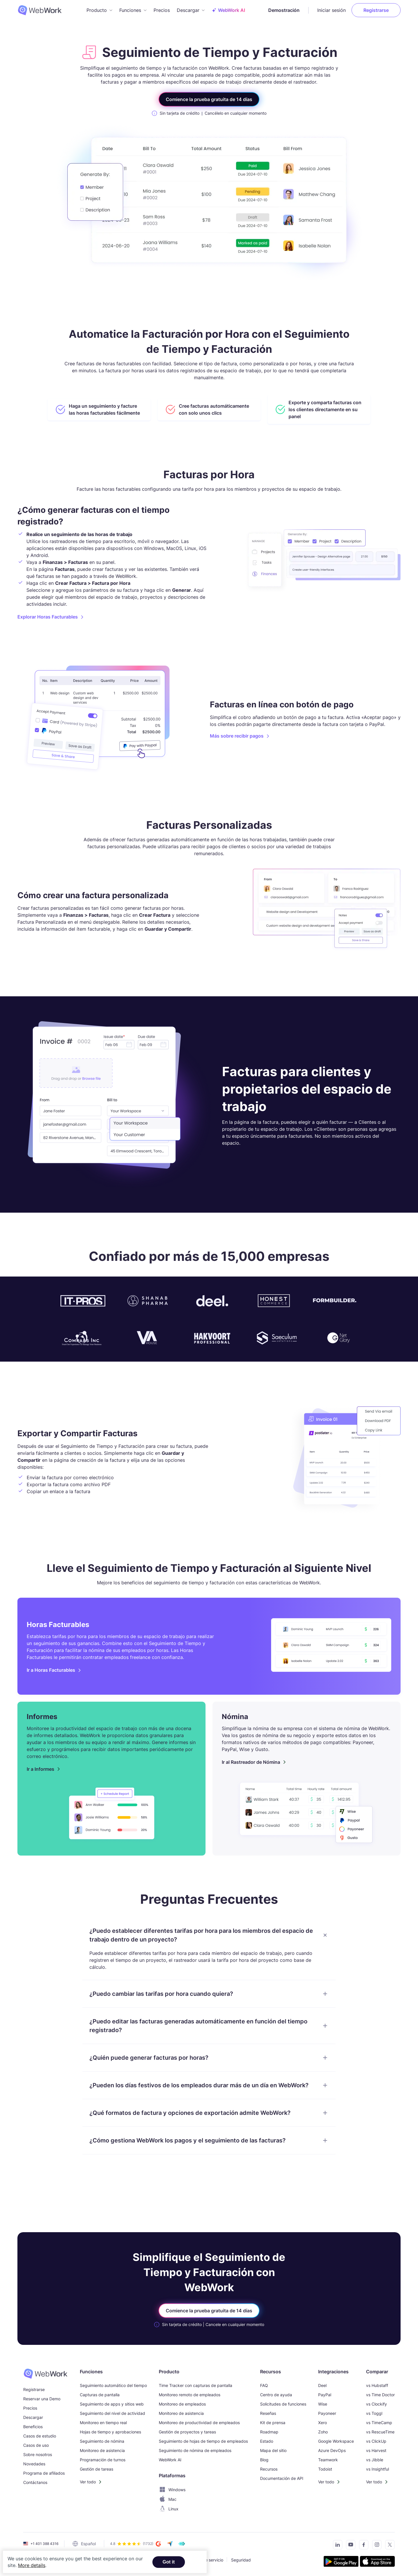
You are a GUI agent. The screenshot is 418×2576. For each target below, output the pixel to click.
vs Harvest (376, 2450)
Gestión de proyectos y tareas (187, 2431)
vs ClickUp (376, 2441)
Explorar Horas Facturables (47, 617)
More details (31, 2565)
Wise (322, 2403)
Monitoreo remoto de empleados (189, 2394)
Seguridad (241, 2559)
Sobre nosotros (37, 2454)
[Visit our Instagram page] (375, 2545)
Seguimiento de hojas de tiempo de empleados (203, 2441)
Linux (169, 2508)
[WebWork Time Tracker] (45, 2373)
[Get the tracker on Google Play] (341, 2562)
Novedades (34, 2463)
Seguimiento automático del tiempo (113, 2385)
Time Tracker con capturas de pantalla (195, 2385)
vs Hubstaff (377, 2385)
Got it (169, 2561)
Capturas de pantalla (100, 2394)
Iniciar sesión (331, 10)
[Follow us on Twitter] (388, 2545)
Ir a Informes (40, 1769)
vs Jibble (374, 2459)
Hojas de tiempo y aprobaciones (110, 2431)
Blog (264, 2459)
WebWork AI (170, 2459)
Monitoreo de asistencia (102, 2450)
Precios (162, 10)
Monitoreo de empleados (182, 2403)
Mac (167, 2499)
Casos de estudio (39, 2435)
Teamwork (328, 2459)
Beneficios (33, 2426)
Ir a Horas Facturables (51, 1670)
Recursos (269, 2469)
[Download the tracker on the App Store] (377, 2562)
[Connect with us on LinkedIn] (336, 2545)
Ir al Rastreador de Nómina (251, 1762)
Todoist (325, 2469)
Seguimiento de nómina (102, 2441)
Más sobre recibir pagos (237, 736)
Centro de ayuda (276, 2394)
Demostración (284, 10)
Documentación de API (281, 2478)
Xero (322, 2422)
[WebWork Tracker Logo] (43, 10)
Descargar (33, 2417)
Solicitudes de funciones (283, 2403)
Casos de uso (36, 2445)
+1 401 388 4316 (44, 2543)
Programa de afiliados (44, 2473)
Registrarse (376, 10)
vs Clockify (376, 2403)
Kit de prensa (272, 2422)
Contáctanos (35, 2482)
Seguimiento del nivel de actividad (112, 2413)
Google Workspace (336, 2441)
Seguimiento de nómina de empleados (195, 2450)
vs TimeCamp (379, 2422)
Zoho (323, 2431)
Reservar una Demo (41, 2398)
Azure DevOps (332, 2450)
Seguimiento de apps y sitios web (112, 2403)
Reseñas (268, 2413)
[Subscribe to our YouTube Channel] (349, 2545)
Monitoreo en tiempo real (103, 2422)
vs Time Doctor (380, 2394)
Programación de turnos (102, 2459)
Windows (172, 2489)
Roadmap (269, 2431)
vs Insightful (377, 2469)
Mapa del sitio (273, 2450)
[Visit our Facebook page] (362, 2545)
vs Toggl (374, 2413)
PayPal (324, 2394)
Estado (266, 2441)
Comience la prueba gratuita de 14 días (209, 99)
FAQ (264, 2385)
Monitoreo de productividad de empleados (199, 2422)
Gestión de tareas (96, 2469)
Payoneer (327, 2413)
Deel (322, 2385)
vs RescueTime (380, 2431)
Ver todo (88, 2481)
